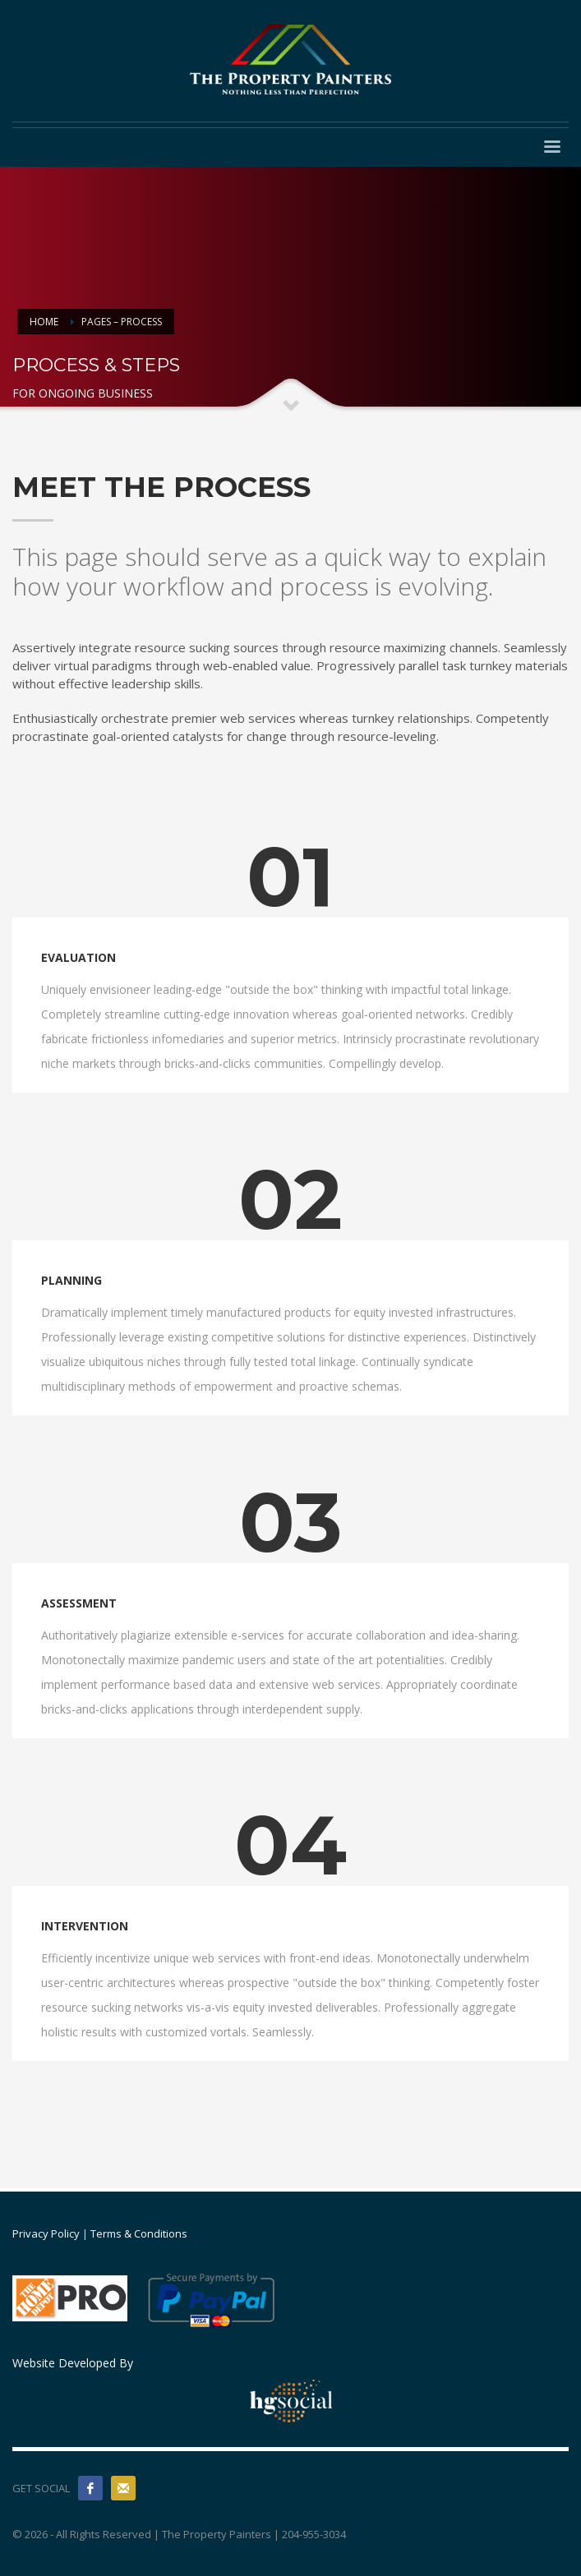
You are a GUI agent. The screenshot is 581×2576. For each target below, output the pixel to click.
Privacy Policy (46, 2233)
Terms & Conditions (138, 2233)
